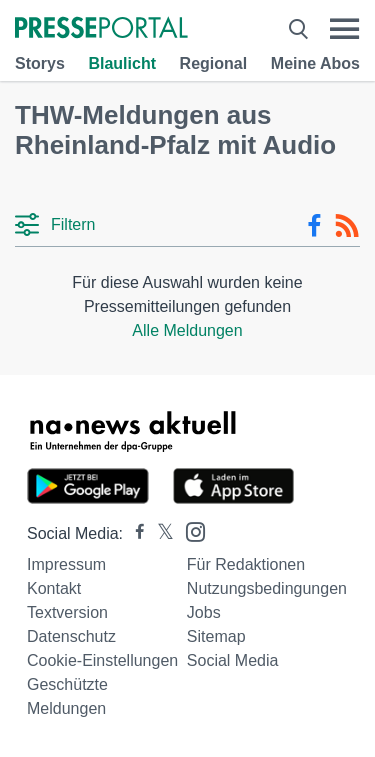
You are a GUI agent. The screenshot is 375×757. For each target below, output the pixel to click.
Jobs (204, 612)
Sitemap (216, 636)
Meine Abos (315, 63)
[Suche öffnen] (298, 29)
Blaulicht (122, 63)
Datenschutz (71, 636)
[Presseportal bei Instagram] (189, 530)
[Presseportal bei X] (159, 533)
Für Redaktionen (246, 564)
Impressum (66, 564)
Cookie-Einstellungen (102, 660)
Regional (214, 63)
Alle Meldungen (187, 330)
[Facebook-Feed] (314, 226)
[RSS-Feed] (347, 226)
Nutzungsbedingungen (267, 588)
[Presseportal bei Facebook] (134, 533)
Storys (40, 63)
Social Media (233, 660)
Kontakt (54, 588)
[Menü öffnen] (344, 29)
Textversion (67, 612)
